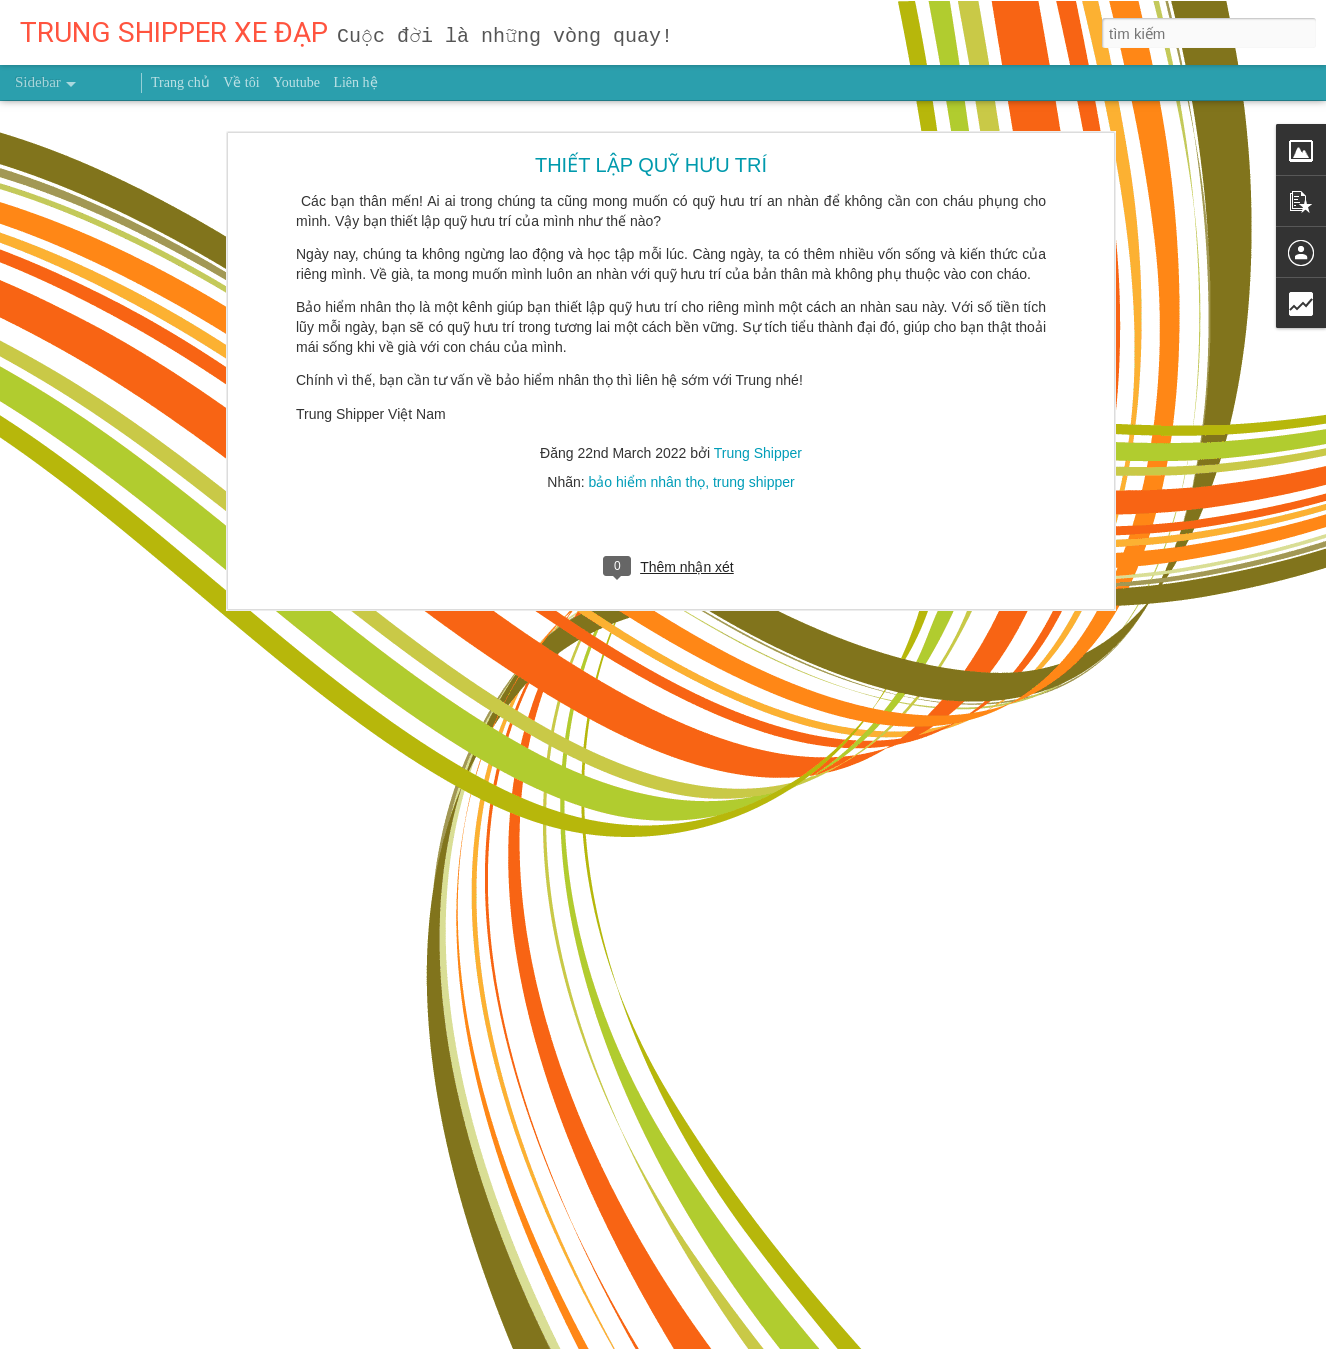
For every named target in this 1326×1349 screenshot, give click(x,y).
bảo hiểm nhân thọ (647, 422)
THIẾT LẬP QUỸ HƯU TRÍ (651, 105)
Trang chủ (180, 82)
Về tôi (241, 82)
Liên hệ (355, 82)
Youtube (296, 82)
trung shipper (754, 422)
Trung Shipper (758, 393)
